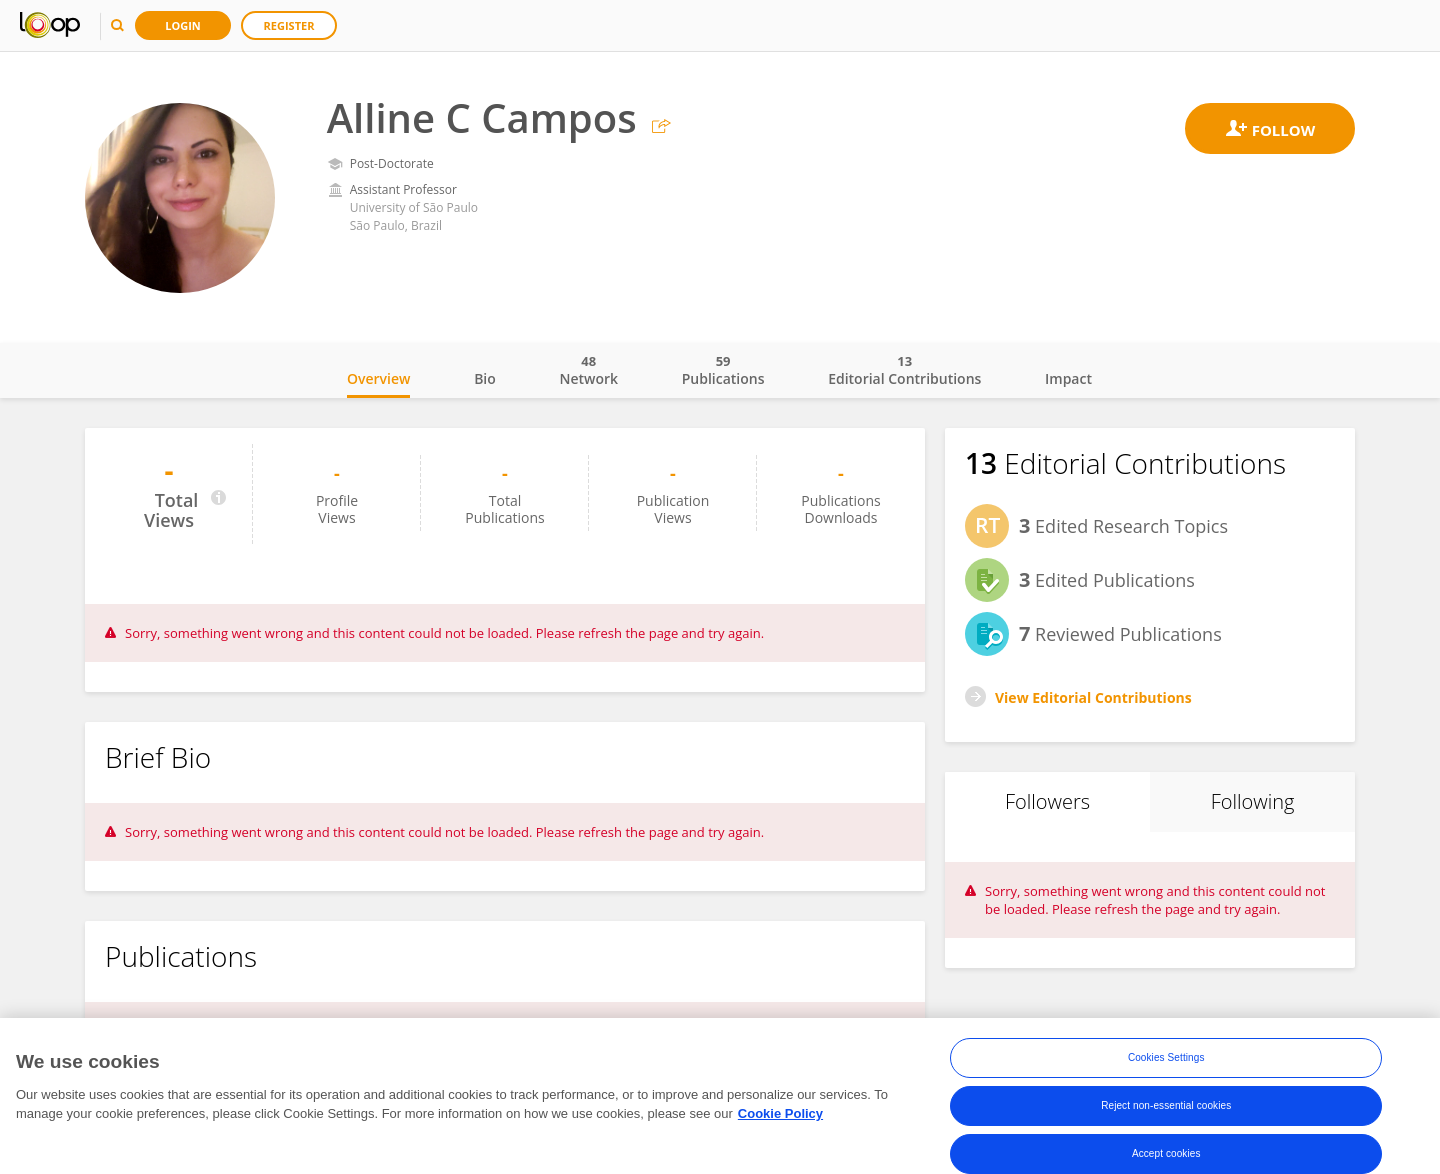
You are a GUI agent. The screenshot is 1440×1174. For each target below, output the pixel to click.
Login (183, 25)
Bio (485, 378)
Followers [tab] (1047, 801)
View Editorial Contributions (1093, 697)
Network (588, 370)
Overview (378, 378)
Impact (1068, 378)
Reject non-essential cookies (1166, 1106)
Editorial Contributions (904, 370)
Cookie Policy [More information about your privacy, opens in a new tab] (780, 1115)
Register (289, 25)
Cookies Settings (1166, 1058)
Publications (723, 370)
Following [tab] (1253, 801)
